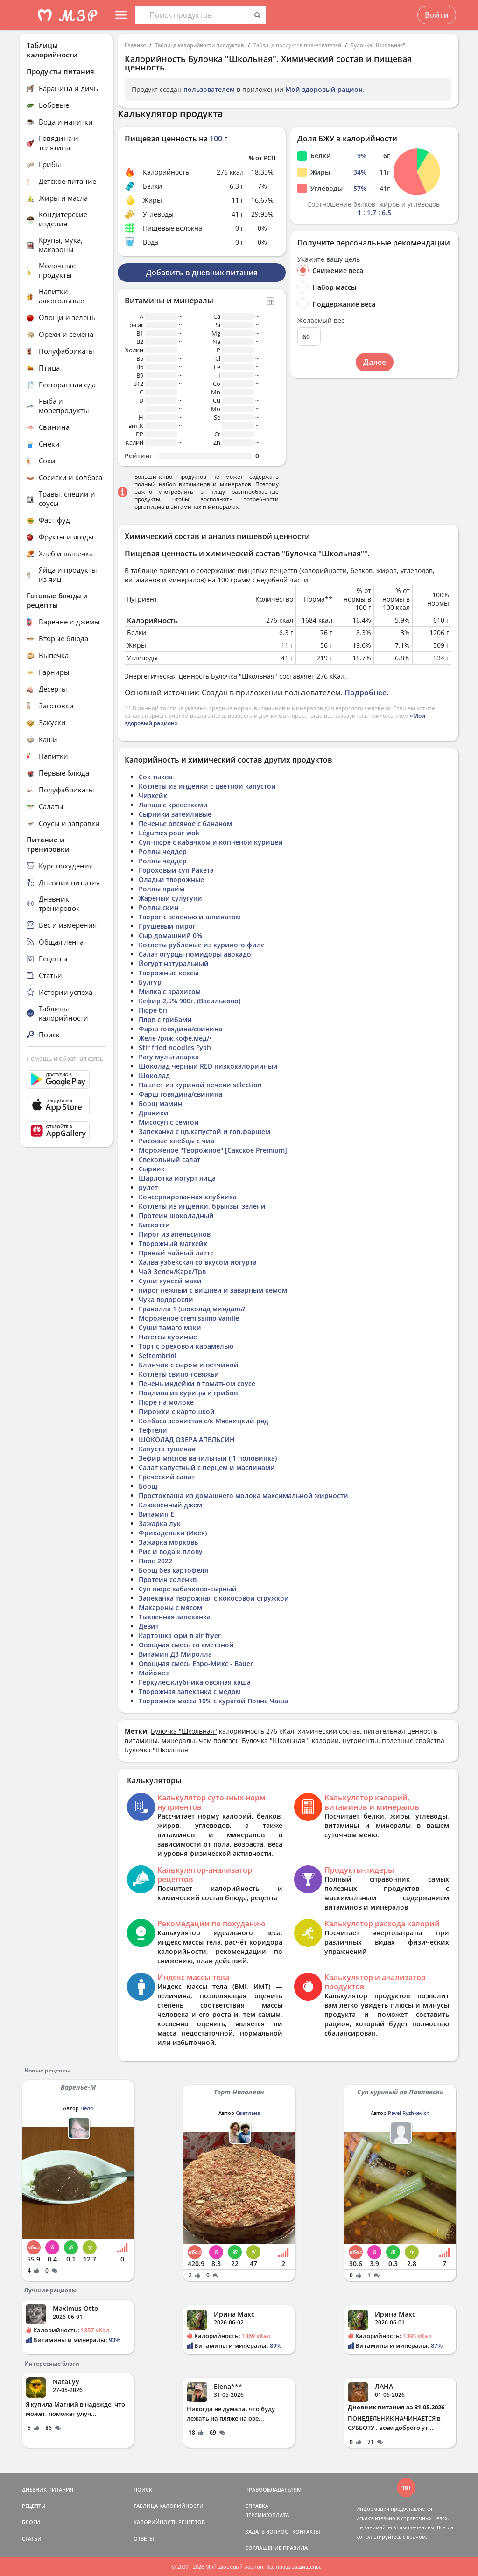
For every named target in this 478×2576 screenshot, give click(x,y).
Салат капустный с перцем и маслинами (207, 1467)
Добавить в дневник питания (202, 272)
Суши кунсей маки (170, 1280)
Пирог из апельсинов (175, 1234)
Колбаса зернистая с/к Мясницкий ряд (203, 1420)
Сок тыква (155, 776)
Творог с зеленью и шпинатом (190, 916)
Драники (154, 1112)
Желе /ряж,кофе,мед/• (175, 1038)
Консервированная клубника (188, 1196)
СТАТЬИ (32, 2538)
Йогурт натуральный (174, 963)
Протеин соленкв (168, 1579)
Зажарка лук (160, 1523)
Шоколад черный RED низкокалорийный (208, 1066)
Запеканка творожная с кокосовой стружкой (214, 1598)
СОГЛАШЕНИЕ (263, 2547)
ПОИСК (143, 2489)
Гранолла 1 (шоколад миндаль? (192, 1308)
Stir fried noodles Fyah (175, 1047)
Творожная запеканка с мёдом (190, 1691)
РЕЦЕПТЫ (34, 2505)
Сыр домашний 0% (170, 935)
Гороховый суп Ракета (176, 870)
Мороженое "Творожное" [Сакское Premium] (213, 1150)
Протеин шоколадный (176, 1215)
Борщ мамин (160, 1103)
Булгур (150, 982)
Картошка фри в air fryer (180, 1635)
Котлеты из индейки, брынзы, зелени (202, 1206)
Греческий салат (167, 1476)
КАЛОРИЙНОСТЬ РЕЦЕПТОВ (169, 2522)
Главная (135, 45)
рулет (148, 1187)
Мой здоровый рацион (324, 89)
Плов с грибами (165, 1019)
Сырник (152, 1168)
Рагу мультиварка (169, 1056)
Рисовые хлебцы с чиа (176, 1140)
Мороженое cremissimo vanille (189, 1318)
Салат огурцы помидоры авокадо (195, 954)
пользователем (209, 89)
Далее (374, 362)
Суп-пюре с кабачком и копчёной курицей (211, 842)
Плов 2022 (155, 1560)
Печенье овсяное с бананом (185, 823)
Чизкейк (153, 795)
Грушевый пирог (167, 926)
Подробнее (365, 692)
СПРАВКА (256, 2505)
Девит (149, 1626)
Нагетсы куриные (168, 1336)
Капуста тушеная (167, 1448)
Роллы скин (158, 907)
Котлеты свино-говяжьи (179, 1374)
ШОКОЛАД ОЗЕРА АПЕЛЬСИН (187, 1439)
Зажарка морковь (168, 1542)
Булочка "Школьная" (378, 45)
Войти (437, 15)
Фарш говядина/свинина (180, 1028)
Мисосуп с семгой (169, 1122)
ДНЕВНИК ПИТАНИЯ (47, 2489)
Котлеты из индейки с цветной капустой (207, 786)
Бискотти (154, 1224)
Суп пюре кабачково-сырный (188, 1588)
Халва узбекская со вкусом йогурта (198, 1262)
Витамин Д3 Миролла (175, 1654)
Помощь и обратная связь (65, 1058)
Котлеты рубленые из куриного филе (202, 944)
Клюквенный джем (170, 1504)
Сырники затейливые (175, 814)
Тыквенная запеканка (175, 1616)
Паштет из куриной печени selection (200, 1084)
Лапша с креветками (173, 804)
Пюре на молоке (166, 1402)
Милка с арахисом (170, 991)
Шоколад (154, 1075)
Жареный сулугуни (170, 898)
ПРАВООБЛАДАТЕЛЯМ (273, 2489)
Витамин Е (156, 1514)
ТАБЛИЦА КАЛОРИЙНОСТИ (169, 2505)
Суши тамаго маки (170, 1327)
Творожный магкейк (173, 1243)
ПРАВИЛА (295, 2547)
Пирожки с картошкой (177, 1411)
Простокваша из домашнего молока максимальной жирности (243, 1495)
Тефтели (153, 1430)
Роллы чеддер (163, 851)
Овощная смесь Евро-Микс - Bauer (196, 1663)
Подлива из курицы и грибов (188, 1392)
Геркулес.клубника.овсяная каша (195, 1682)
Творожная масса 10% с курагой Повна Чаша (213, 1700)
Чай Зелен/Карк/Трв (172, 1271)
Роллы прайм (161, 888)
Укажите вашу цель (328, 259)
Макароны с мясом (170, 1607)
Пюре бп (153, 1010)
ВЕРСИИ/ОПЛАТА (267, 2515)
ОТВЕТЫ (144, 2538)
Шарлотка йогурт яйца (177, 1178)
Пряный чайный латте (176, 1252)
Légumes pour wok (169, 832)
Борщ (148, 1486)
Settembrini (157, 1355)
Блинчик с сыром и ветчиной (189, 1364)
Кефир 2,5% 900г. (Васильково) (189, 1000)
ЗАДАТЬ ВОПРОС (266, 2531)
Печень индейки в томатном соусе (197, 1383)
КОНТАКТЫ (306, 2531)
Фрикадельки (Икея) (173, 1532)
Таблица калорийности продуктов (199, 45)
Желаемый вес (320, 320)
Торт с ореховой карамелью (186, 1346)
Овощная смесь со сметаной (186, 1644)
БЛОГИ (31, 2522)
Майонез (154, 1672)
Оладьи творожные (171, 879)
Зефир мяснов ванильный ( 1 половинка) (208, 1458)
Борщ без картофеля (173, 1570)
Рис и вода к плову (171, 1551)
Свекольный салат (169, 1159)
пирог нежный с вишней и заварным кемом (213, 1290)
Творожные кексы (168, 972)
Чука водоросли (166, 1299)
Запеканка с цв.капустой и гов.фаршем (204, 1131)
